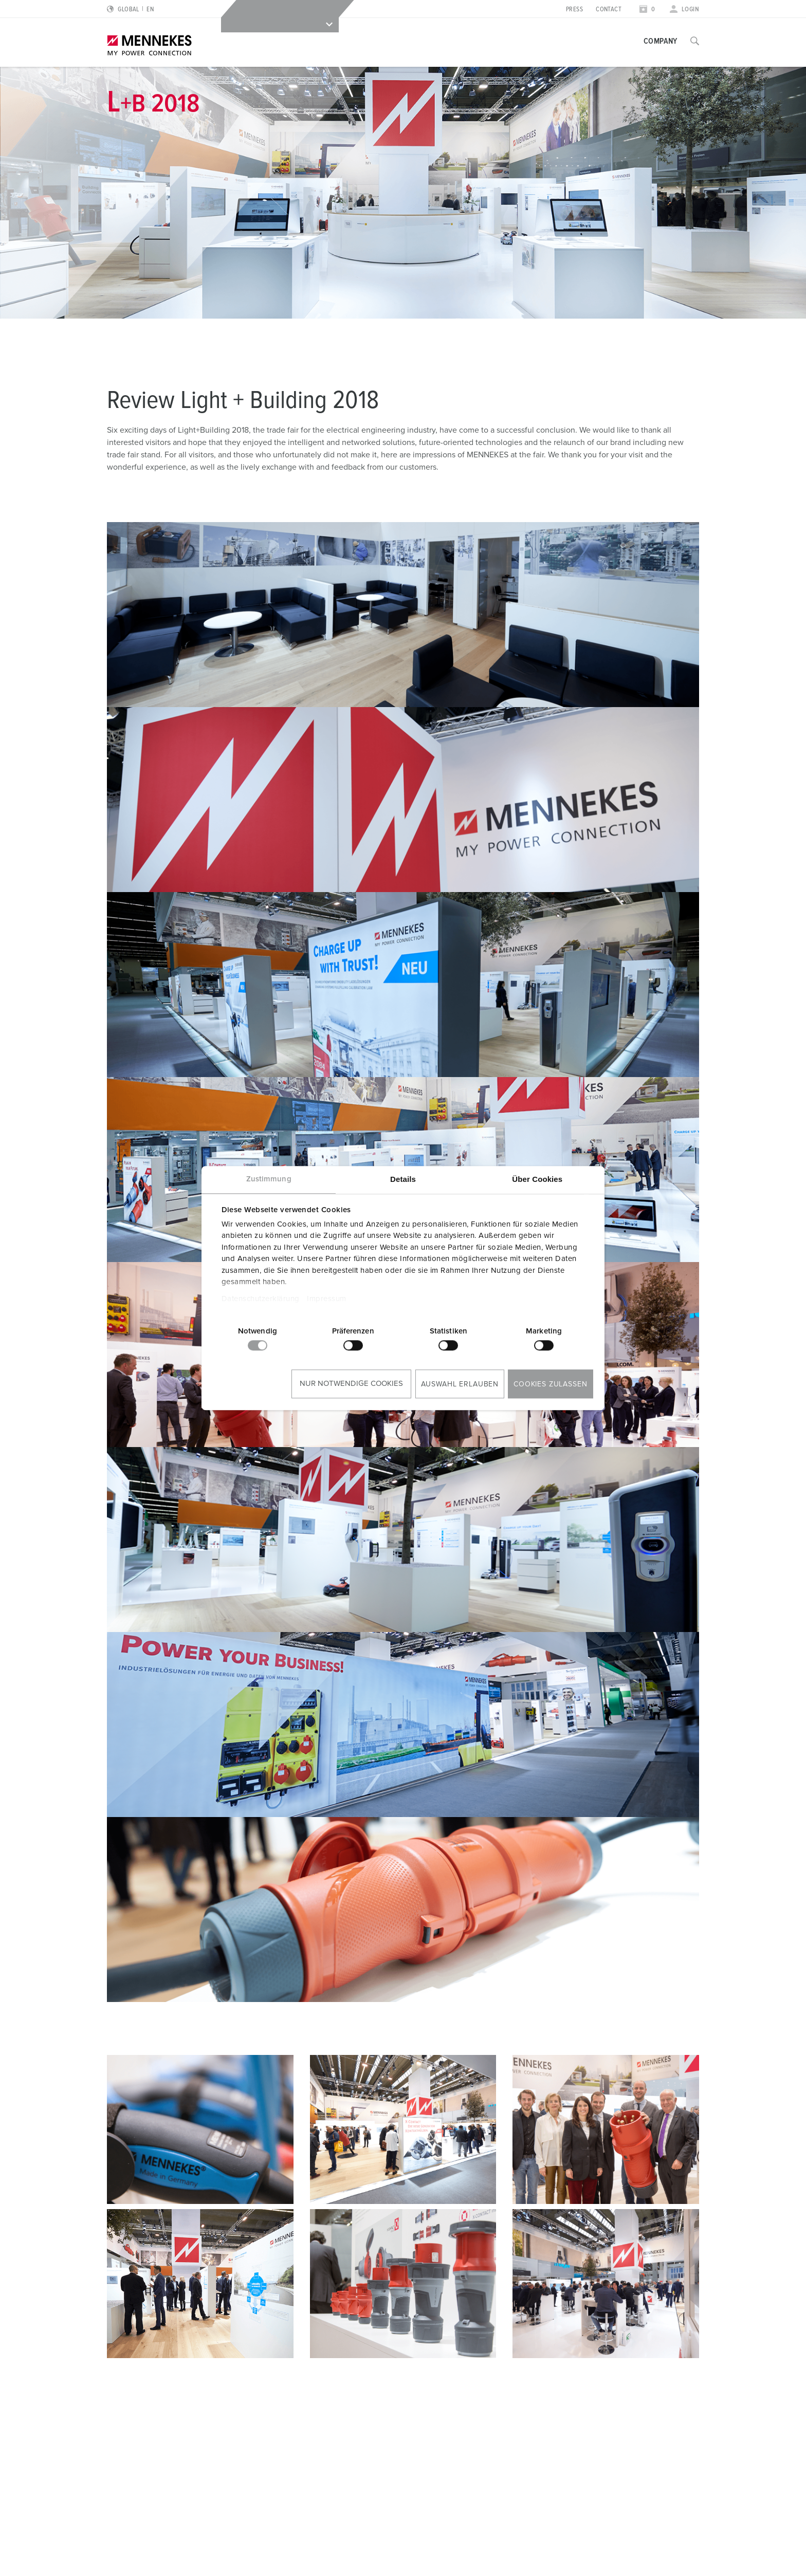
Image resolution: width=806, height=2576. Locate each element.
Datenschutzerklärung (261, 1299)
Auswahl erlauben (460, 1384)
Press (574, 9)
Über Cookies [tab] (537, 1179)
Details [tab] (403, 1179)
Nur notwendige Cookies (351, 1383)
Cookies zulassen (550, 1384)
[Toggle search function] (694, 41)
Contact (608, 9)
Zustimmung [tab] (268, 1179)
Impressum (326, 1299)
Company (660, 41)
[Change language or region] (130, 9)
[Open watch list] (647, 9)
